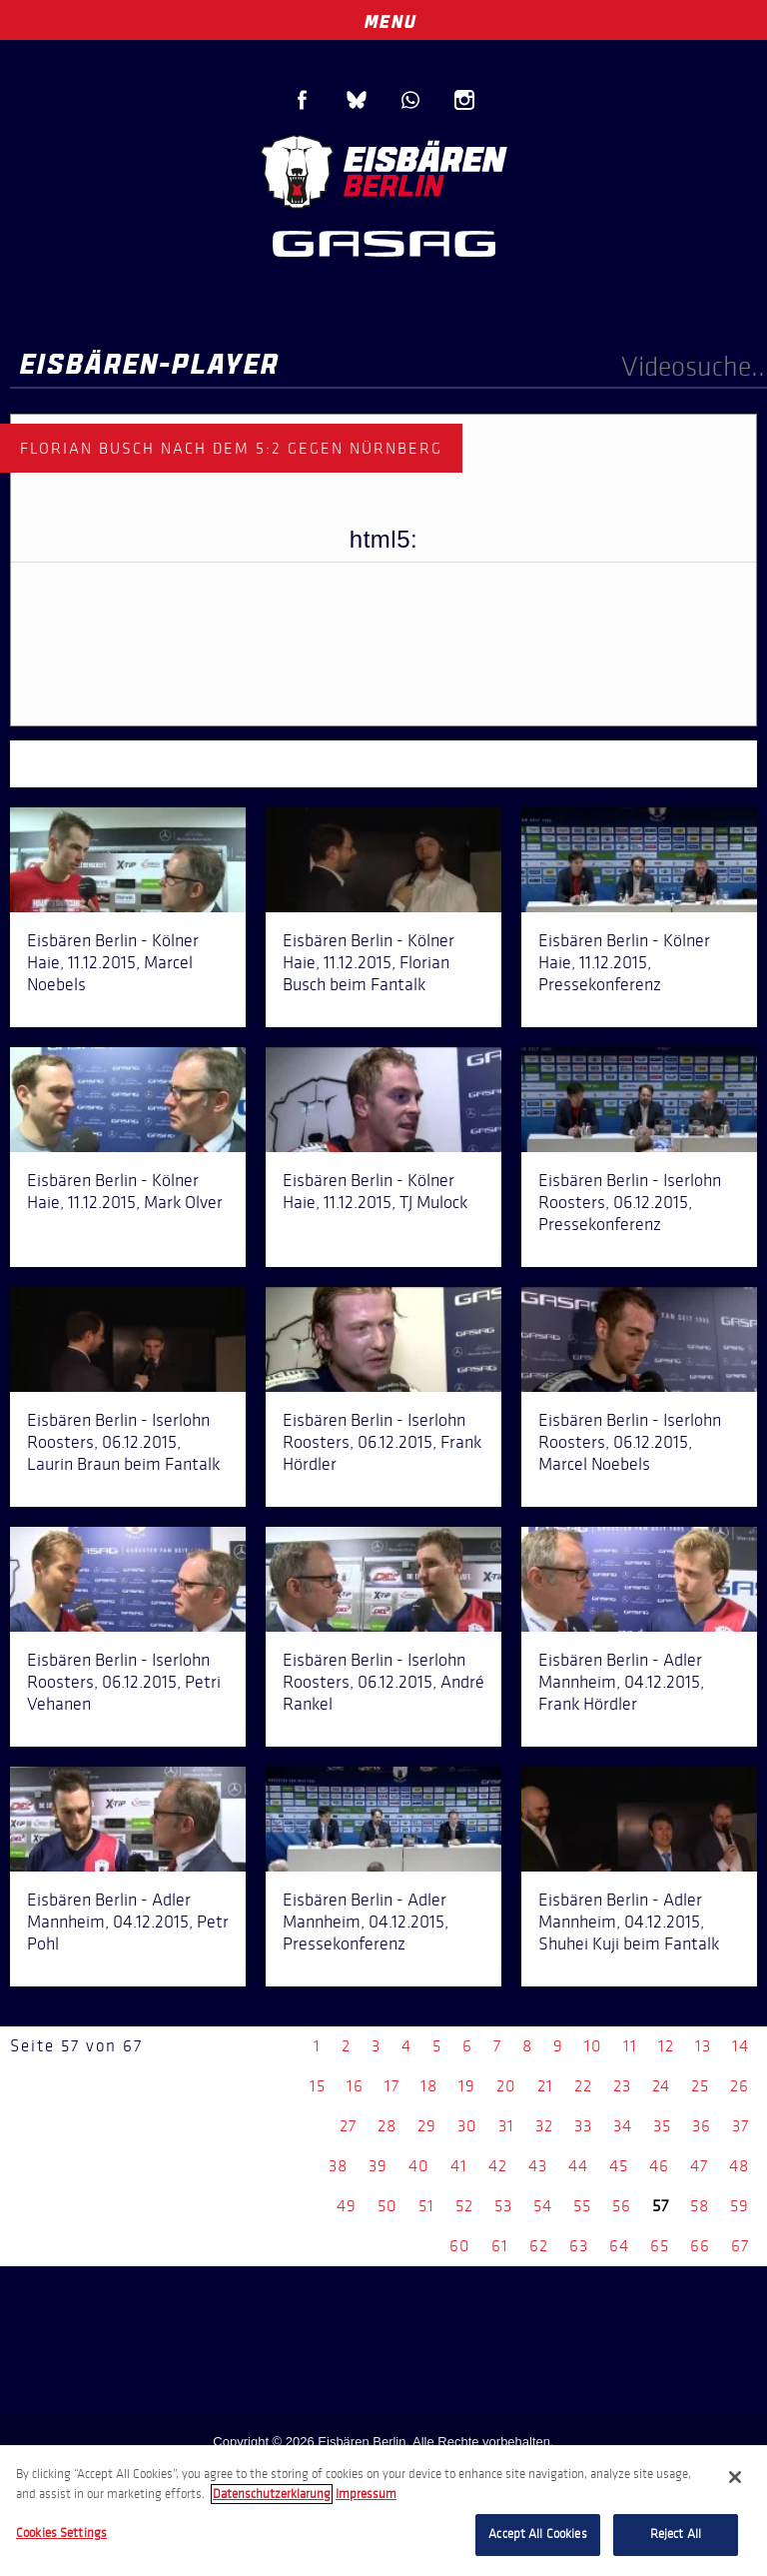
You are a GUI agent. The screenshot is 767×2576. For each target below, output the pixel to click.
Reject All (675, 2534)
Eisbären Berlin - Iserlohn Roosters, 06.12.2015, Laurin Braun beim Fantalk (123, 1442)
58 (699, 2205)
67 (740, 2245)
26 (739, 2085)
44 (578, 2165)
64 (619, 2245)
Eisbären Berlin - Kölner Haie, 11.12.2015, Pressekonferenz (624, 962)
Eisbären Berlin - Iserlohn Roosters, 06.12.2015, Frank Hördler (382, 1442)
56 (621, 2205)
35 (662, 2125)
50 (387, 2205)
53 (503, 2205)
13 (703, 2045)
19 (466, 2085)
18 (428, 2085)
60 (459, 2245)
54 (542, 2205)
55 (582, 2205)
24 (661, 2085)
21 (545, 2085)
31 (506, 2125)
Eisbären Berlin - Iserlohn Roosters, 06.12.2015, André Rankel (383, 1682)
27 (348, 2125)
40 (418, 2165)
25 (700, 2085)
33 (583, 2125)
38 (338, 2165)
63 (578, 2245)
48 (739, 2165)
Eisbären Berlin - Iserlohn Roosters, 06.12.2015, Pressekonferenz (629, 1202)
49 (347, 2205)
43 (537, 2165)
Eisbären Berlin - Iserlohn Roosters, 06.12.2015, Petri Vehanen (124, 1682)
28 (387, 2125)
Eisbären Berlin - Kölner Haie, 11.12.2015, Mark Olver (125, 1191)
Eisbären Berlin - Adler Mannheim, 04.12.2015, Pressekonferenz (365, 1921)
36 (701, 2125)
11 (630, 2045)
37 (740, 2125)
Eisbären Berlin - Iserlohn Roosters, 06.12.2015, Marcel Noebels (629, 1442)
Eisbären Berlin (383, 169)
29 (426, 2125)
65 (659, 2245)
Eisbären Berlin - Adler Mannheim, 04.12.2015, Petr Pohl (128, 1921)
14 (740, 2045)
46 (659, 2165)
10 (593, 2045)
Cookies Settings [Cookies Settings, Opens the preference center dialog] (61, 2533)
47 (699, 2165)
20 (506, 2085)
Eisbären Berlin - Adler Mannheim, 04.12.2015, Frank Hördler (621, 1682)
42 (497, 2165)
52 (464, 2205)
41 (458, 2165)
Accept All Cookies (537, 2534)
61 (499, 2245)
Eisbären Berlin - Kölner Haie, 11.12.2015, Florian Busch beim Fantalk (368, 962)
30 (467, 2125)
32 (544, 2125)
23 (622, 2085)
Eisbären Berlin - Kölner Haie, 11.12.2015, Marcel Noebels (113, 962)
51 (426, 2205)
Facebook (303, 100)
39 (378, 2165)
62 (538, 2245)
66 (700, 2245)
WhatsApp (410, 100)
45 (618, 2165)
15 (318, 2085)
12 (666, 2045)
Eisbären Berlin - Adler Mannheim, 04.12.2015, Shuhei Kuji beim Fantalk (628, 1921)
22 (583, 2085)
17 (391, 2085)
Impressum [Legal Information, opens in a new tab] (366, 2494)
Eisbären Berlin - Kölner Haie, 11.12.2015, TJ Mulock (375, 1191)
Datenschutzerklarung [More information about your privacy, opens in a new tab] (272, 2494)
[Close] (735, 2477)
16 (355, 2085)
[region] (383, 2510)
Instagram (464, 100)
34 (622, 2125)
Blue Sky (357, 100)
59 (739, 2205)
